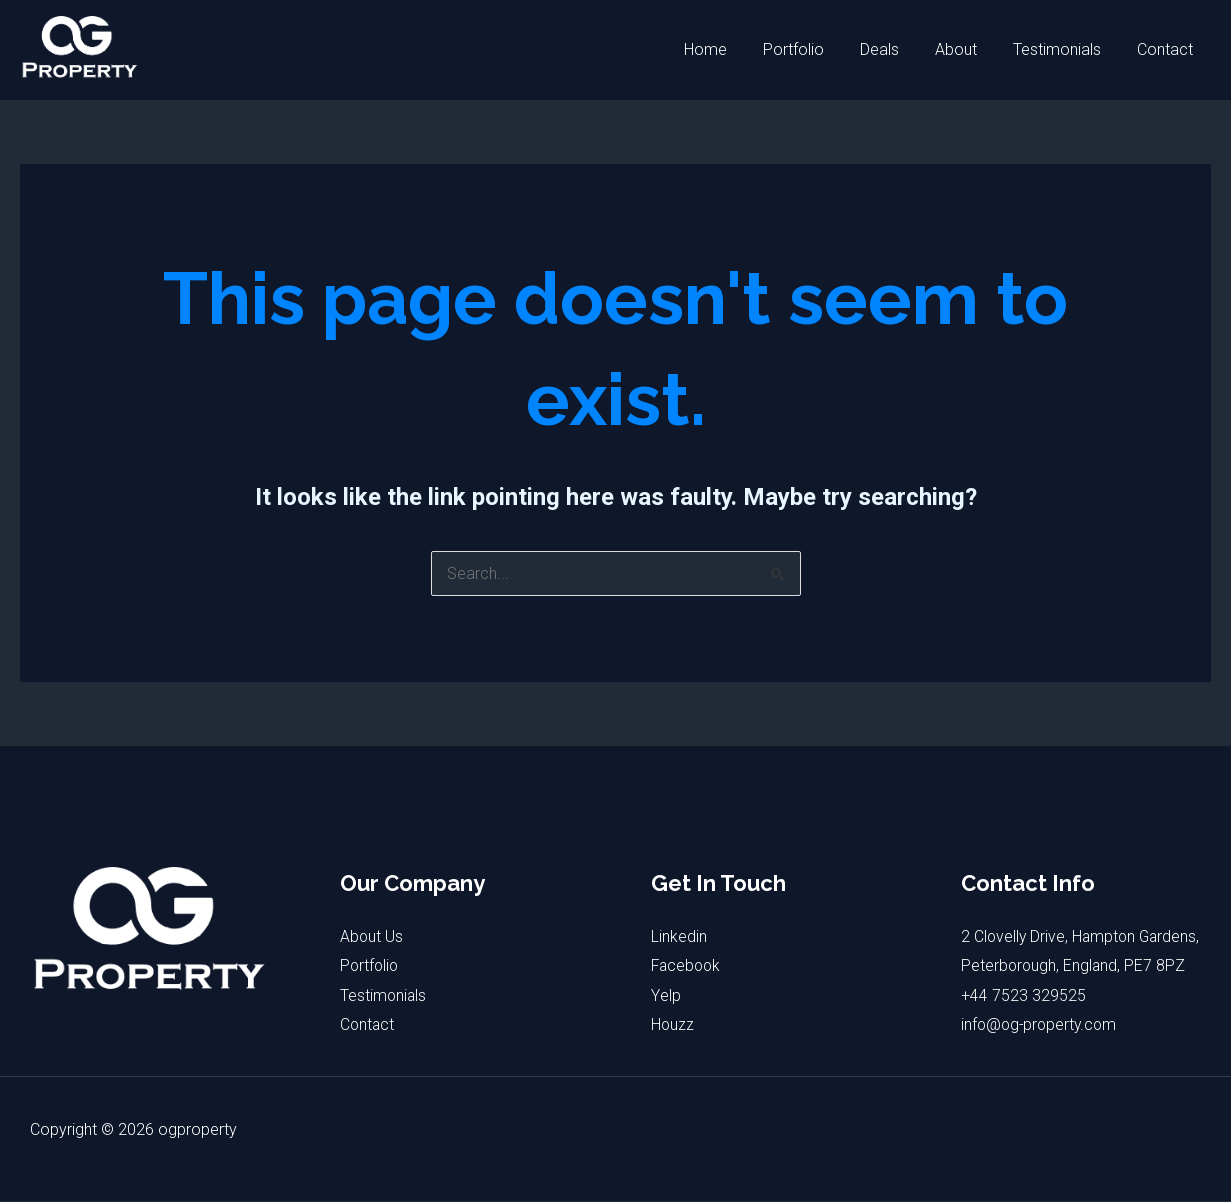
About (966, 49)
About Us (372, 936)
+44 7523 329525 (1023, 1025)
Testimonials (1063, 49)
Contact (1167, 49)
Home (727, 49)
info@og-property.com (1041, 1054)
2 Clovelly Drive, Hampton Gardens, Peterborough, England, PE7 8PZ (1075, 966)
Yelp (665, 995)
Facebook (687, 965)
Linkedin (679, 936)
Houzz (673, 1025)
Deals (893, 49)
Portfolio (811, 49)
